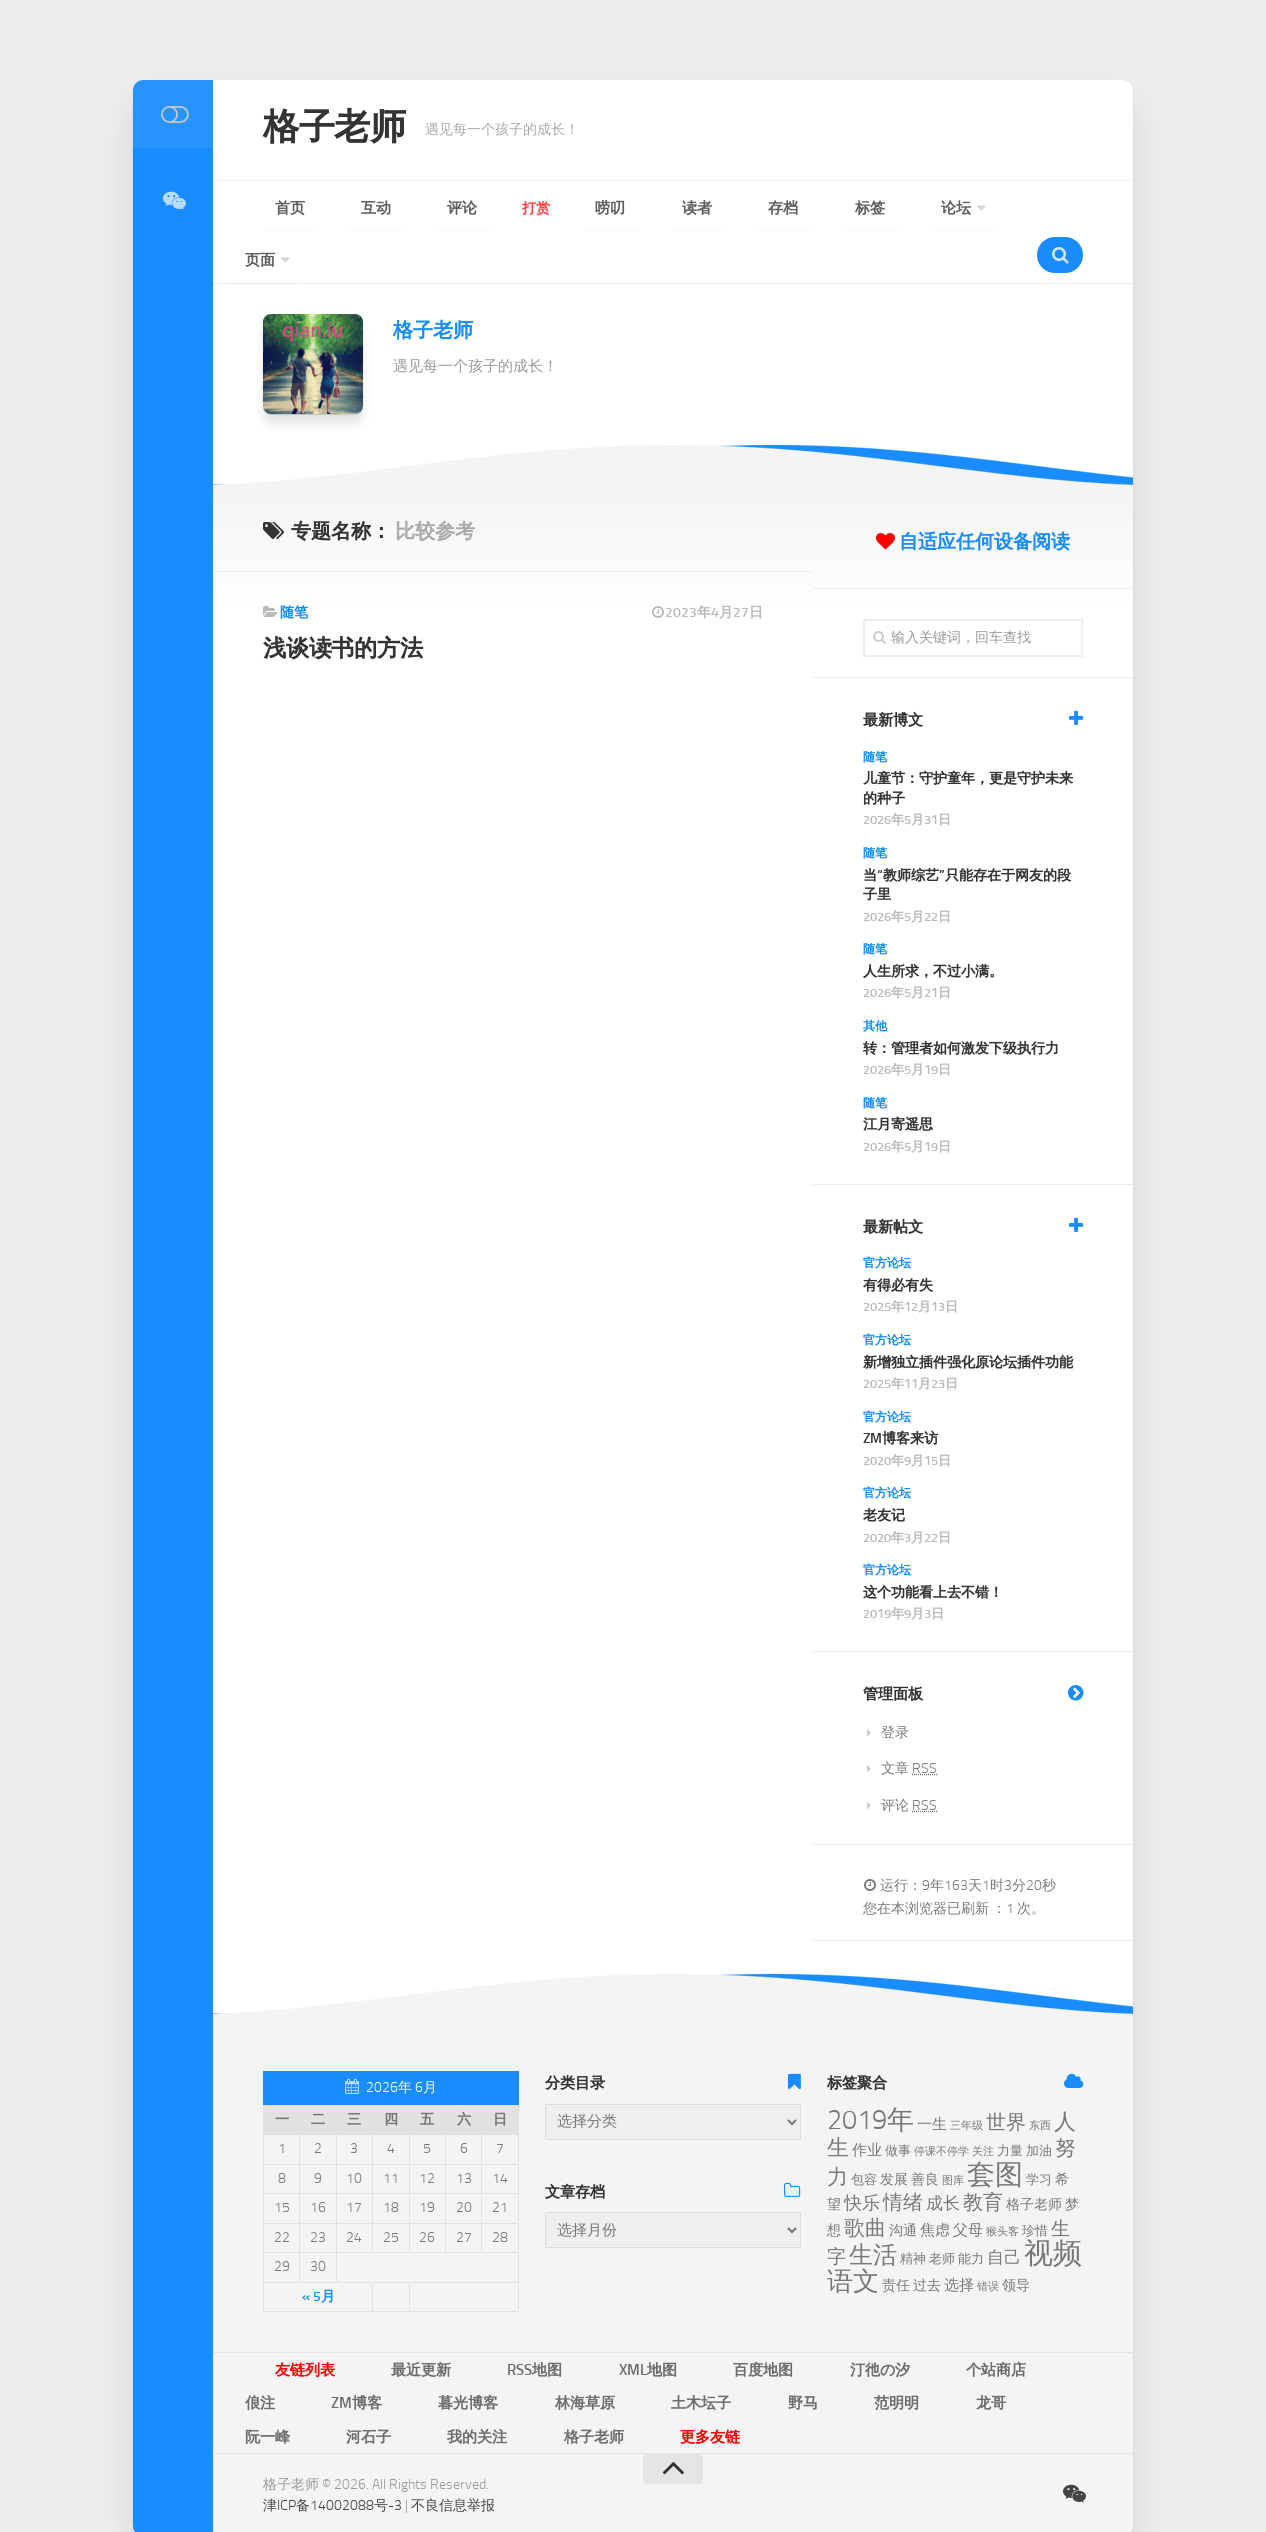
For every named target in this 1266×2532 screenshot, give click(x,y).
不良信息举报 (453, 2421)
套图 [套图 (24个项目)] (995, 2129)
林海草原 (261, 2353)
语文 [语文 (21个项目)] (853, 2236)
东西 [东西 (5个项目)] (1040, 2080)
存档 (625, 208)
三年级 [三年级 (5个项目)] (966, 2080)
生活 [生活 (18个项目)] (873, 2209)
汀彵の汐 (717, 2322)
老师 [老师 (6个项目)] (942, 2213)
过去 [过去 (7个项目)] (927, 2240)
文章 (909, 1723)
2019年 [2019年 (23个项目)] (870, 2075)
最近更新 (377, 2322)
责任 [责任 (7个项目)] (896, 2240)
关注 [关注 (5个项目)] (983, 2106)
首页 (277, 208)
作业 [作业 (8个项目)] (867, 2105)
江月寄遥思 (898, 1079)
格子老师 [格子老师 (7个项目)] (1034, 2159)
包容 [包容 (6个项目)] (864, 2134)
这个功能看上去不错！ (933, 1547)
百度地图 (631, 2322)
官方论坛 (887, 1218)
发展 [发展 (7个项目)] (894, 2134)
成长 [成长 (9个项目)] (943, 2158)
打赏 (451, 208)
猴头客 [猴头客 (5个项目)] (1002, 2186)
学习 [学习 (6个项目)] (1039, 2134)
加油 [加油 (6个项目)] (1039, 2105)
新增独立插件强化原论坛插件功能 (968, 1316)
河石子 (686, 2353)
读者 (567, 208)
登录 (895, 1687)
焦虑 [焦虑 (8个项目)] (935, 2185)
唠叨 (509, 208)
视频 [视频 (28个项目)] (1053, 2208)
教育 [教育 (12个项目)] (983, 2157)
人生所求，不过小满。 (933, 926)
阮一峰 (614, 2353)
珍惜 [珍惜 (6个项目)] (1035, 2185)
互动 (335, 208)
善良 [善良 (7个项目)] (925, 2134)
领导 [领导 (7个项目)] (1016, 2240)
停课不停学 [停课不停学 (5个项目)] (941, 2106)
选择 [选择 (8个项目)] (959, 2240)
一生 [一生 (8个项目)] (932, 2079)
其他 (875, 981)
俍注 (875, 2322)
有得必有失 (898, 1240)
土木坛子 (347, 2353)
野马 (419, 2353)
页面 (813, 208)
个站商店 (803, 2322)
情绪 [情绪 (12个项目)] (903, 2157)
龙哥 (549, 2353)
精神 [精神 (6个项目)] (913, 2213)
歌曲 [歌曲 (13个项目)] (865, 2183)
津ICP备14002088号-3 (332, 2421)
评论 (393, 208)
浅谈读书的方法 (349, 602)
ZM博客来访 (900, 1393)
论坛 (741, 208)
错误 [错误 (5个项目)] (988, 2241)
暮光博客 (1024, 2322)
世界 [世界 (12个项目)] (1006, 2077)
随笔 (294, 567)
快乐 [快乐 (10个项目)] (862, 2158)
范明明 (484, 2353)
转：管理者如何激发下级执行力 (961, 1003)
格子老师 (346, 130)
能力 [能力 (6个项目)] (971, 2213)
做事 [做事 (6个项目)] (898, 2105)
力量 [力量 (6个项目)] (1010, 2105)
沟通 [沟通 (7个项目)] (903, 2185)
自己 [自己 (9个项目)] (1004, 2212)
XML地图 (545, 2322)
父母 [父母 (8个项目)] (968, 2185)
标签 (683, 208)
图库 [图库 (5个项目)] (953, 2135)
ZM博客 (942, 2322)
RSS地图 (461, 2322)
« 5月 (318, 2251)
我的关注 (765, 2353)
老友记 (884, 1470)
